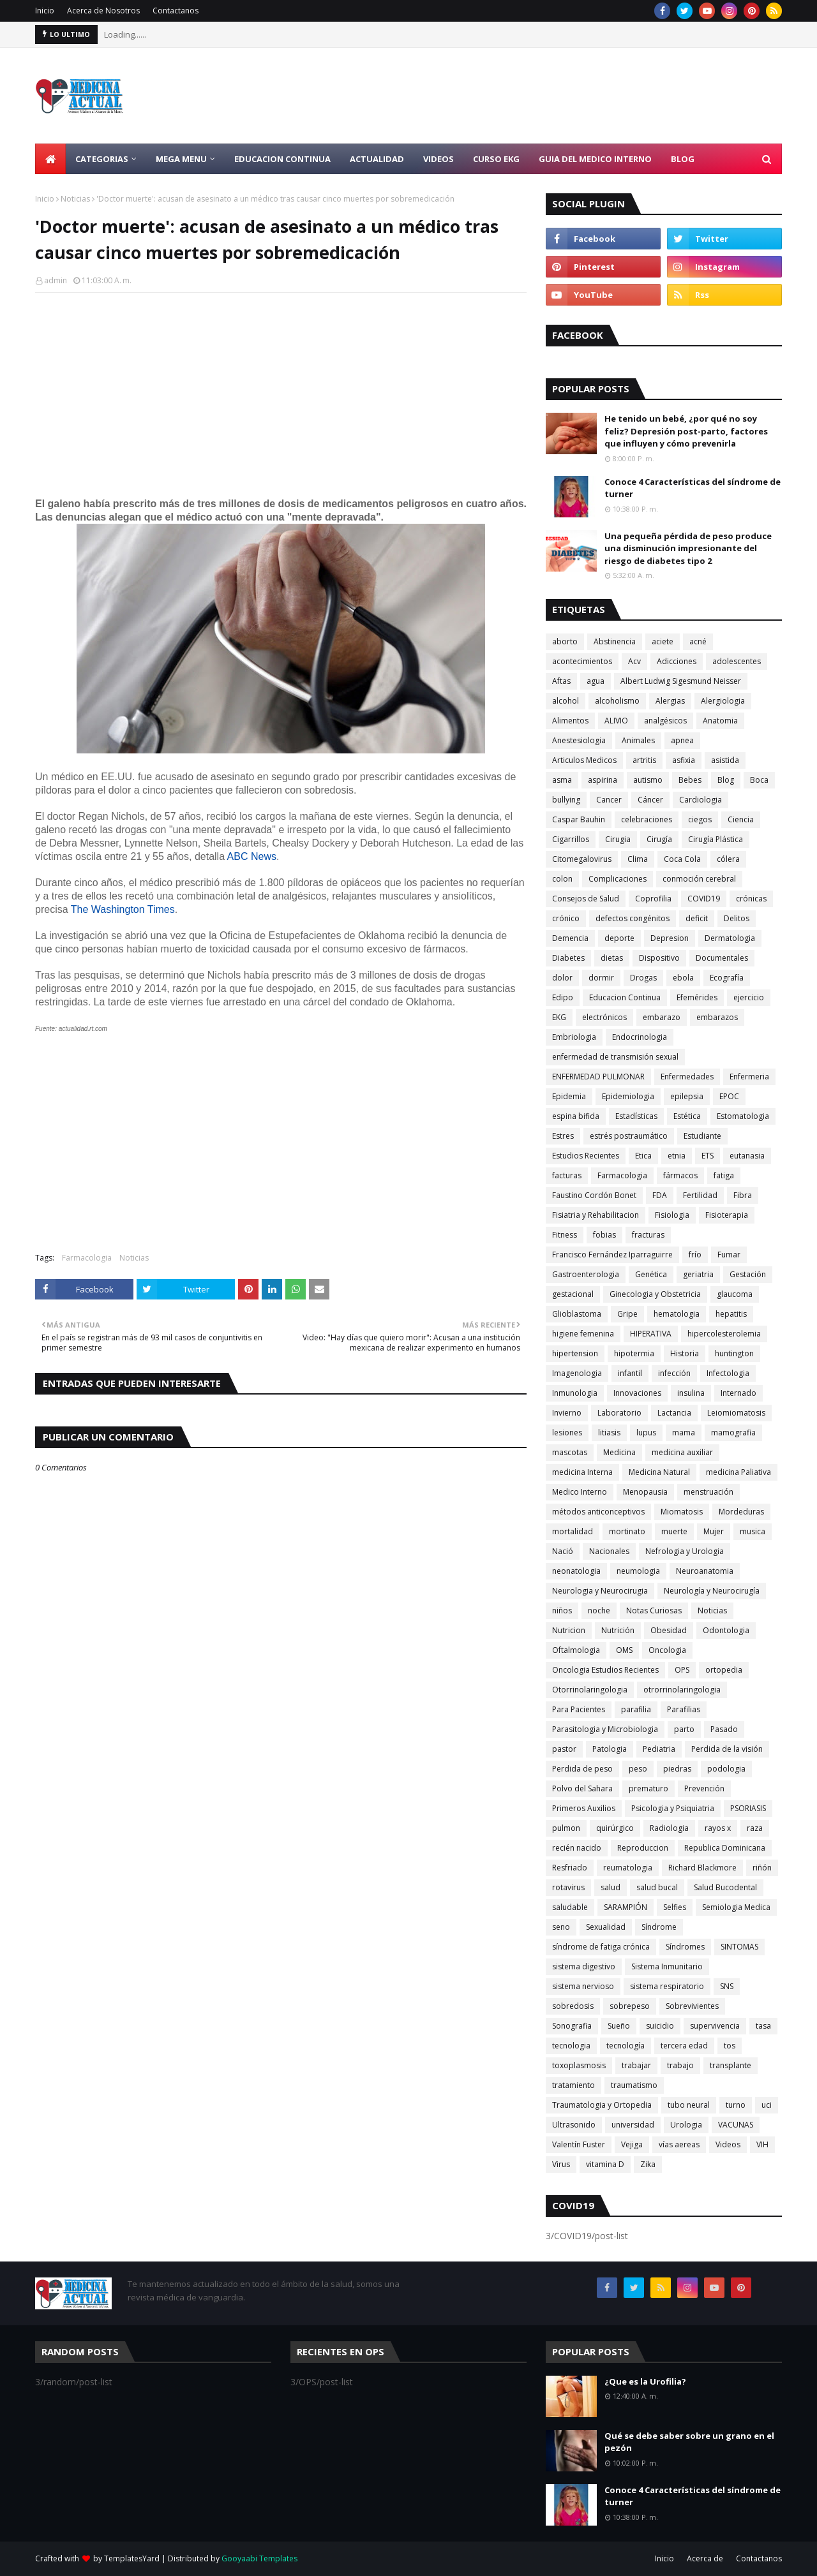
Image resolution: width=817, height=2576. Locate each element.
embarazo (661, 1017)
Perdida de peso (582, 1768)
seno (561, 1926)
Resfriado (569, 1867)
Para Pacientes (578, 1709)
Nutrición (617, 1630)
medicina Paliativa (738, 1472)
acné (698, 641)
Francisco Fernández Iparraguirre (612, 1254)
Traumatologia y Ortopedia (602, 2104)
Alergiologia (723, 700)
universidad (632, 2124)
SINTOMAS (739, 1946)
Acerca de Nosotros (103, 10)
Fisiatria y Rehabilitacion (595, 1215)
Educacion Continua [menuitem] (282, 159)
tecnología (625, 2045)
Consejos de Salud (585, 898)
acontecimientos (582, 661)
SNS (726, 1986)
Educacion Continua (625, 997)
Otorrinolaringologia (589, 1689)
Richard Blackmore (702, 1867)
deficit (697, 918)
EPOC (729, 1096)
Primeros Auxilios (583, 1808)
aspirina (602, 779)
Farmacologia (87, 1257)
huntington (734, 1353)
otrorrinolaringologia (682, 1689)
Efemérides (697, 997)
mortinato (627, 1531)
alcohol (565, 700)
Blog (725, 779)
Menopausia (645, 1491)
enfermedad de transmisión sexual (615, 1056)
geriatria (698, 1274)
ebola (683, 977)
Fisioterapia (726, 1215)
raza (755, 1828)
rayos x (718, 1828)
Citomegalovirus (581, 859)
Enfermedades (687, 1076)
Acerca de (705, 2558)
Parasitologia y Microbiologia (605, 1729)
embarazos (717, 1017)
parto (684, 1729)
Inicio (44, 10)
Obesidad (668, 1630)
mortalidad (572, 1531)
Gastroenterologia (585, 1274)
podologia (726, 1768)
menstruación (708, 1491)
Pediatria (659, 1748)
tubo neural (689, 2104)
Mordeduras (741, 1511)
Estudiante (702, 1135)
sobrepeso (630, 2006)
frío (695, 1254)
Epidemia (569, 1096)
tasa (763, 2025)
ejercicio (748, 997)
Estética (687, 1116)
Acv (634, 661)
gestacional (573, 1294)
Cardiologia (700, 799)
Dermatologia (730, 938)
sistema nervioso (583, 1986)
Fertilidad (700, 1195)
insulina (691, 1393)
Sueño (619, 2025)
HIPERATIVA (650, 1333)
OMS (624, 1650)
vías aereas (679, 2144)
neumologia (638, 1571)
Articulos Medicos (584, 760)
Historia (684, 1353)
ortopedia (723, 1669)
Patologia (609, 1748)
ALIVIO (616, 720)
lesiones (567, 1432)
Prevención (704, 1788)
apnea (682, 740)
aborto (565, 641)
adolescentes (736, 661)
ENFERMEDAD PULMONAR (598, 1076)
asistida (725, 760)
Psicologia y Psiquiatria (672, 1808)
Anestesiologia (579, 740)
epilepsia (686, 1096)
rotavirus (568, 1887)
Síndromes (685, 1946)
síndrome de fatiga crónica (601, 1946)
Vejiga (632, 2144)
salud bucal (657, 1887)
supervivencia (715, 2025)
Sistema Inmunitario (667, 1966)
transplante (730, 2065)
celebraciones (646, 819)
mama (683, 1432)
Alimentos (570, 720)
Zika (648, 2164)
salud (610, 1887)
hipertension (575, 1353)
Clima (637, 859)
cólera (728, 859)
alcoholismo (617, 700)
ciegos (700, 819)
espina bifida (575, 1116)
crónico (566, 918)
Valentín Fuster (578, 2144)
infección (674, 1373)
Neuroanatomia (704, 1571)
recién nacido (576, 1847)
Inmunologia (574, 1393)
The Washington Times (123, 909)
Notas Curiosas (654, 1610)
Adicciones (676, 661)
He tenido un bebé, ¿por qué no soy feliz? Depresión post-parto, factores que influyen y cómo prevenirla (686, 431)
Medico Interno (579, 1491)
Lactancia (674, 1412)
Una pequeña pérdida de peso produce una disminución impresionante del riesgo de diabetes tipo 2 (688, 548)
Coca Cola (682, 859)
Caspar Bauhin (578, 819)
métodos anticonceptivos (598, 1511)
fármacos (680, 1175)
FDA (659, 1195)
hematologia (677, 1313)
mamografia (733, 1432)
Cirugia (618, 839)
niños (562, 1610)
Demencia (570, 938)
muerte (674, 1531)
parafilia (636, 1709)
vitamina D (605, 2164)
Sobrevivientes (692, 2006)
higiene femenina (583, 1333)
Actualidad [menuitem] (377, 159)
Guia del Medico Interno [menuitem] (595, 159)
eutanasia (747, 1155)
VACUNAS (735, 2124)
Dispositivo (659, 957)
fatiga (724, 1175)
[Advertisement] (549, 95)
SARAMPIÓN (625, 1907)
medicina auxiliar (682, 1452)
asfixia (683, 760)
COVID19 (703, 898)
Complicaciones (617, 878)
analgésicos (665, 720)
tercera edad (684, 2045)
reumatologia (627, 1867)
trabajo (680, 2065)
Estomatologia (743, 1116)
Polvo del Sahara (582, 1788)
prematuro (648, 1788)
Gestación (748, 1274)
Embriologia (574, 1037)
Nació (562, 1551)
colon (562, 878)
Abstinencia (615, 641)
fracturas (648, 1234)
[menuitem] (50, 159)
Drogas (643, 977)
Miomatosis (682, 1511)
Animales (638, 740)
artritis (644, 760)
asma (562, 779)
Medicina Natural (659, 1472)
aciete (662, 641)
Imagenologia (577, 1373)
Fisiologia (672, 1215)
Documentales (722, 957)
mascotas (569, 1452)
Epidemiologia (628, 1096)
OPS (682, 1669)
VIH (762, 2144)
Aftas (561, 681)
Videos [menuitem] (438, 159)
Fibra (742, 1195)
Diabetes (568, 957)
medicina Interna (582, 1472)
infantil (630, 1373)
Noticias (75, 198)
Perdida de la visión (727, 1748)
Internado (738, 1393)
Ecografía (727, 977)
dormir (601, 977)
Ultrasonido (574, 2124)
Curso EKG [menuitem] (496, 159)
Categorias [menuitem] (101, 159)
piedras (677, 1768)
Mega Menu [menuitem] (181, 159)
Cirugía (659, 839)
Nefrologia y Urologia (684, 1551)
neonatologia (576, 1571)
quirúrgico (615, 1828)
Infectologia (728, 1373)
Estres (563, 1135)
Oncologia (667, 1650)
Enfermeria (749, 1076)
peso (638, 1768)
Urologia (686, 2124)
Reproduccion (642, 1847)
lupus (646, 1432)
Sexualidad (606, 1926)
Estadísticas (636, 1116)
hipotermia (634, 1353)
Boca (759, 779)
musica (752, 1531)
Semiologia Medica (736, 1907)
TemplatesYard (132, 2558)
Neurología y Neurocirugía (712, 1590)
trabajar (636, 2065)
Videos (728, 2144)
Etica (643, 1155)
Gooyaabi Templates (259, 2558)
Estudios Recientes (585, 1155)
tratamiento (573, 2085)
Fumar (728, 1254)
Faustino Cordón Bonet (594, 1195)
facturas (566, 1175)
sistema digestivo (583, 1966)
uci (766, 2104)
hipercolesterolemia (724, 1333)
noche (599, 1610)
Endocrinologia (639, 1037)
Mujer (713, 1531)
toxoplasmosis (579, 2065)
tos (729, 2045)
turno (736, 2104)
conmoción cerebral (699, 878)
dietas (612, 957)
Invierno (566, 1412)
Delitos (736, 918)
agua (595, 681)
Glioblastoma (576, 1313)
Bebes (689, 779)
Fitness (564, 1234)
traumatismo (634, 2085)
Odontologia (726, 1630)
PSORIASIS (748, 1808)
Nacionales (609, 1551)
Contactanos (176, 10)
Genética (651, 1274)
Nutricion (568, 1630)
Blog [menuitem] (682, 159)
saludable (570, 1907)
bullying (566, 799)
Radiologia (669, 1828)
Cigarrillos (570, 839)
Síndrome (659, 1926)
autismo (648, 779)
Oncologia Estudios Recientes (605, 1669)
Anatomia (720, 720)
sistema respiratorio (667, 1986)
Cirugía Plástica (715, 839)
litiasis (609, 1432)
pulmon (566, 1828)
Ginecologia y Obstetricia (655, 1294)
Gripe (627, 1313)
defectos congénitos (633, 918)
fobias (604, 1234)
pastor (564, 1748)
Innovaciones (637, 1393)
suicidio (660, 2025)
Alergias (670, 700)
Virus (561, 2164)
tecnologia (571, 2045)
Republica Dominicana (724, 1847)
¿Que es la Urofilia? (645, 2381)
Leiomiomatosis (736, 1412)
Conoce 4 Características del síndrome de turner (692, 488)
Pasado (724, 1729)
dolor (562, 977)
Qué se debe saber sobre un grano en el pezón (689, 2442)
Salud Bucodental (725, 1887)
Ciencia (741, 819)
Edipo (562, 997)
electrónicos (604, 1017)
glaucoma (735, 1294)
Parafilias (683, 1709)
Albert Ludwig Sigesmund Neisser (680, 681)
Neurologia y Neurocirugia (600, 1590)
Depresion (669, 938)
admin (55, 280)
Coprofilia (653, 898)
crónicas (751, 898)
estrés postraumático (629, 1135)
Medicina (619, 1452)
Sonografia (572, 2025)
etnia (677, 1155)
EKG (559, 1017)
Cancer (609, 799)
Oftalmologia (576, 1650)
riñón (762, 1867)
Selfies (674, 1907)
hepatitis (731, 1313)
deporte (619, 938)
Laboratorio (619, 1412)
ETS (707, 1155)
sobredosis (573, 2006)
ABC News (251, 856)
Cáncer (650, 799)
